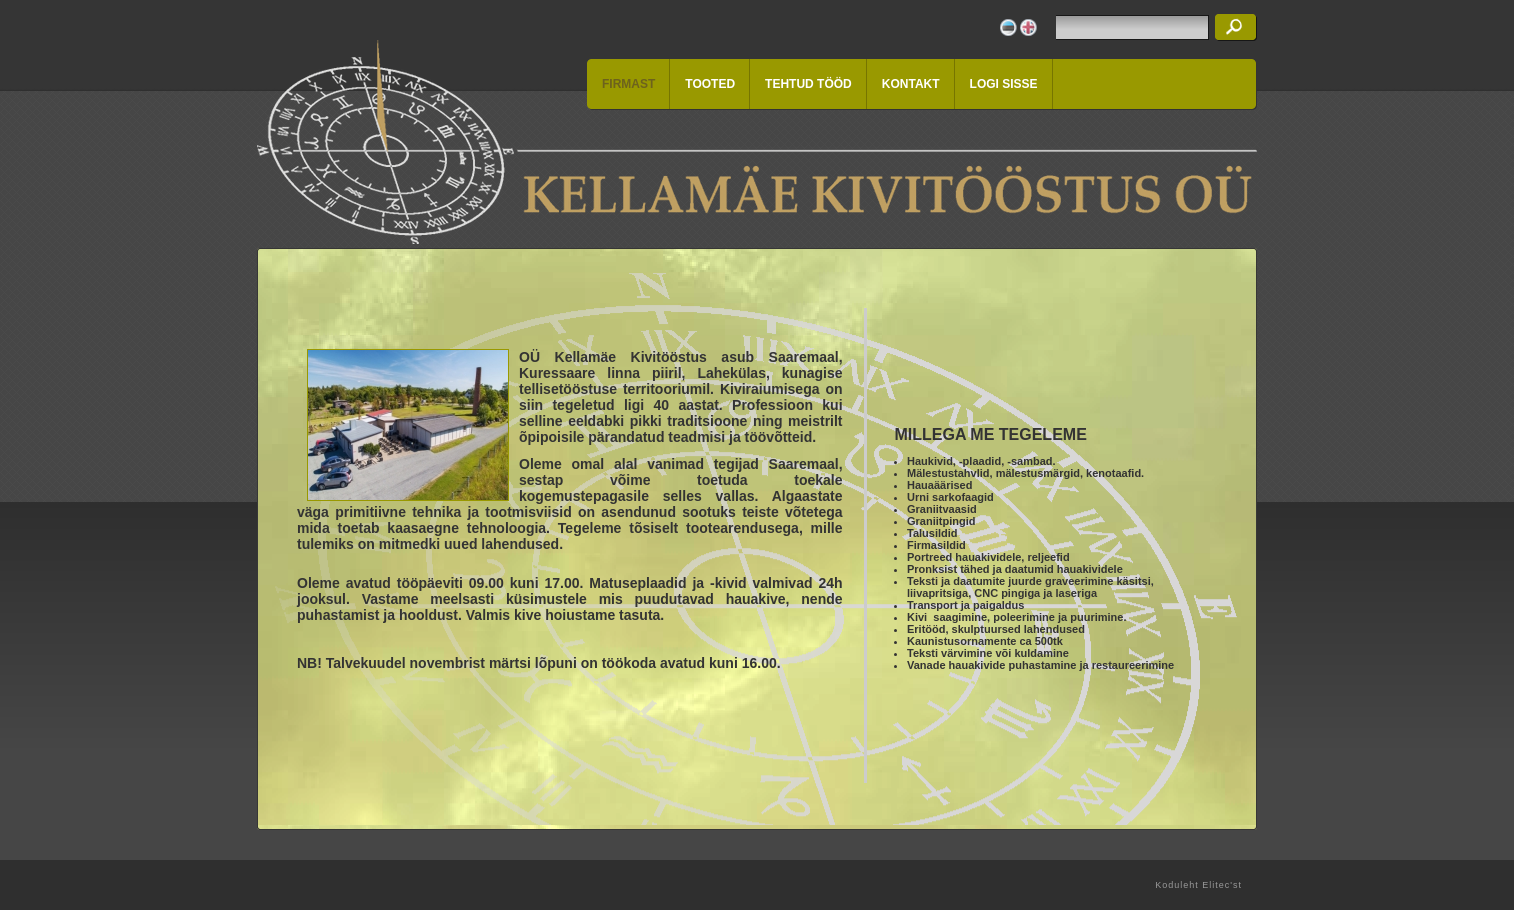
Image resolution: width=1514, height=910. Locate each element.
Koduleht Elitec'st (1198, 885)
